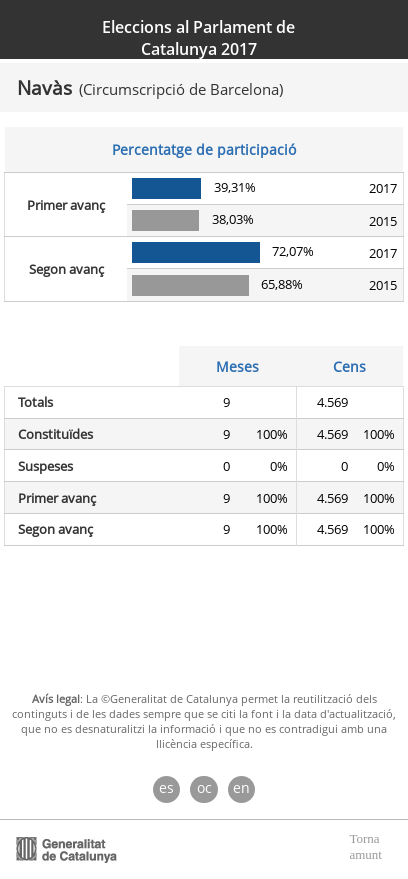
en (241, 787)
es (166, 787)
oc (204, 787)
